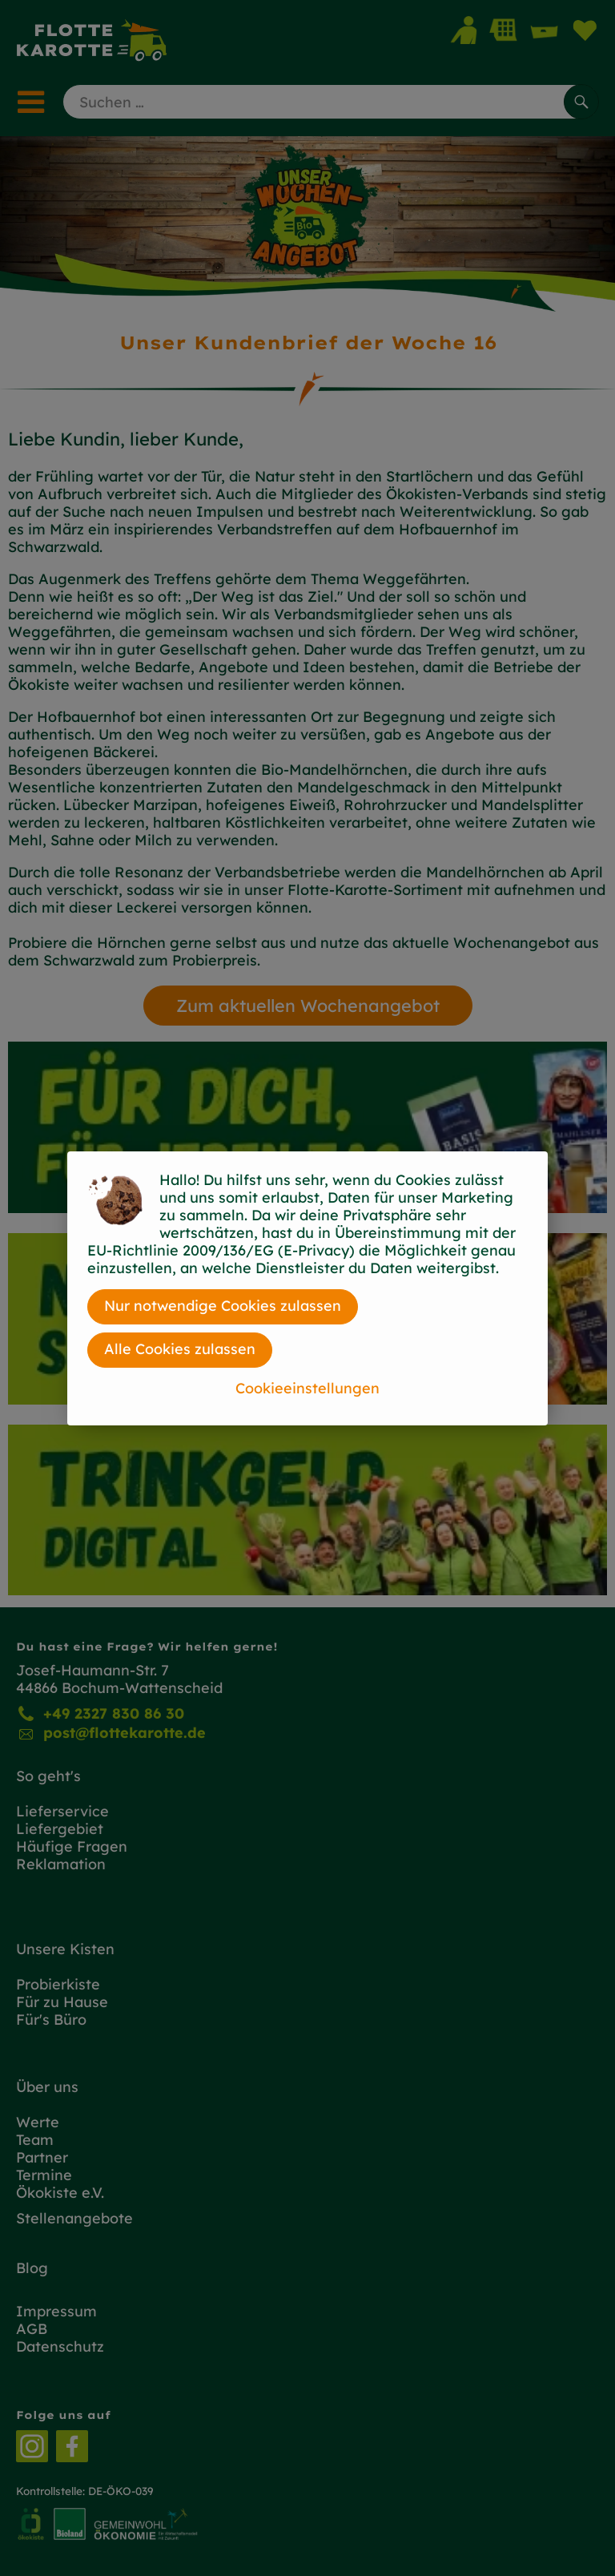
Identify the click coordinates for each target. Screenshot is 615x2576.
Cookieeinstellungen (307, 1388)
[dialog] (307, 1288)
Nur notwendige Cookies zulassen (222, 1305)
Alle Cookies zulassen (179, 1349)
